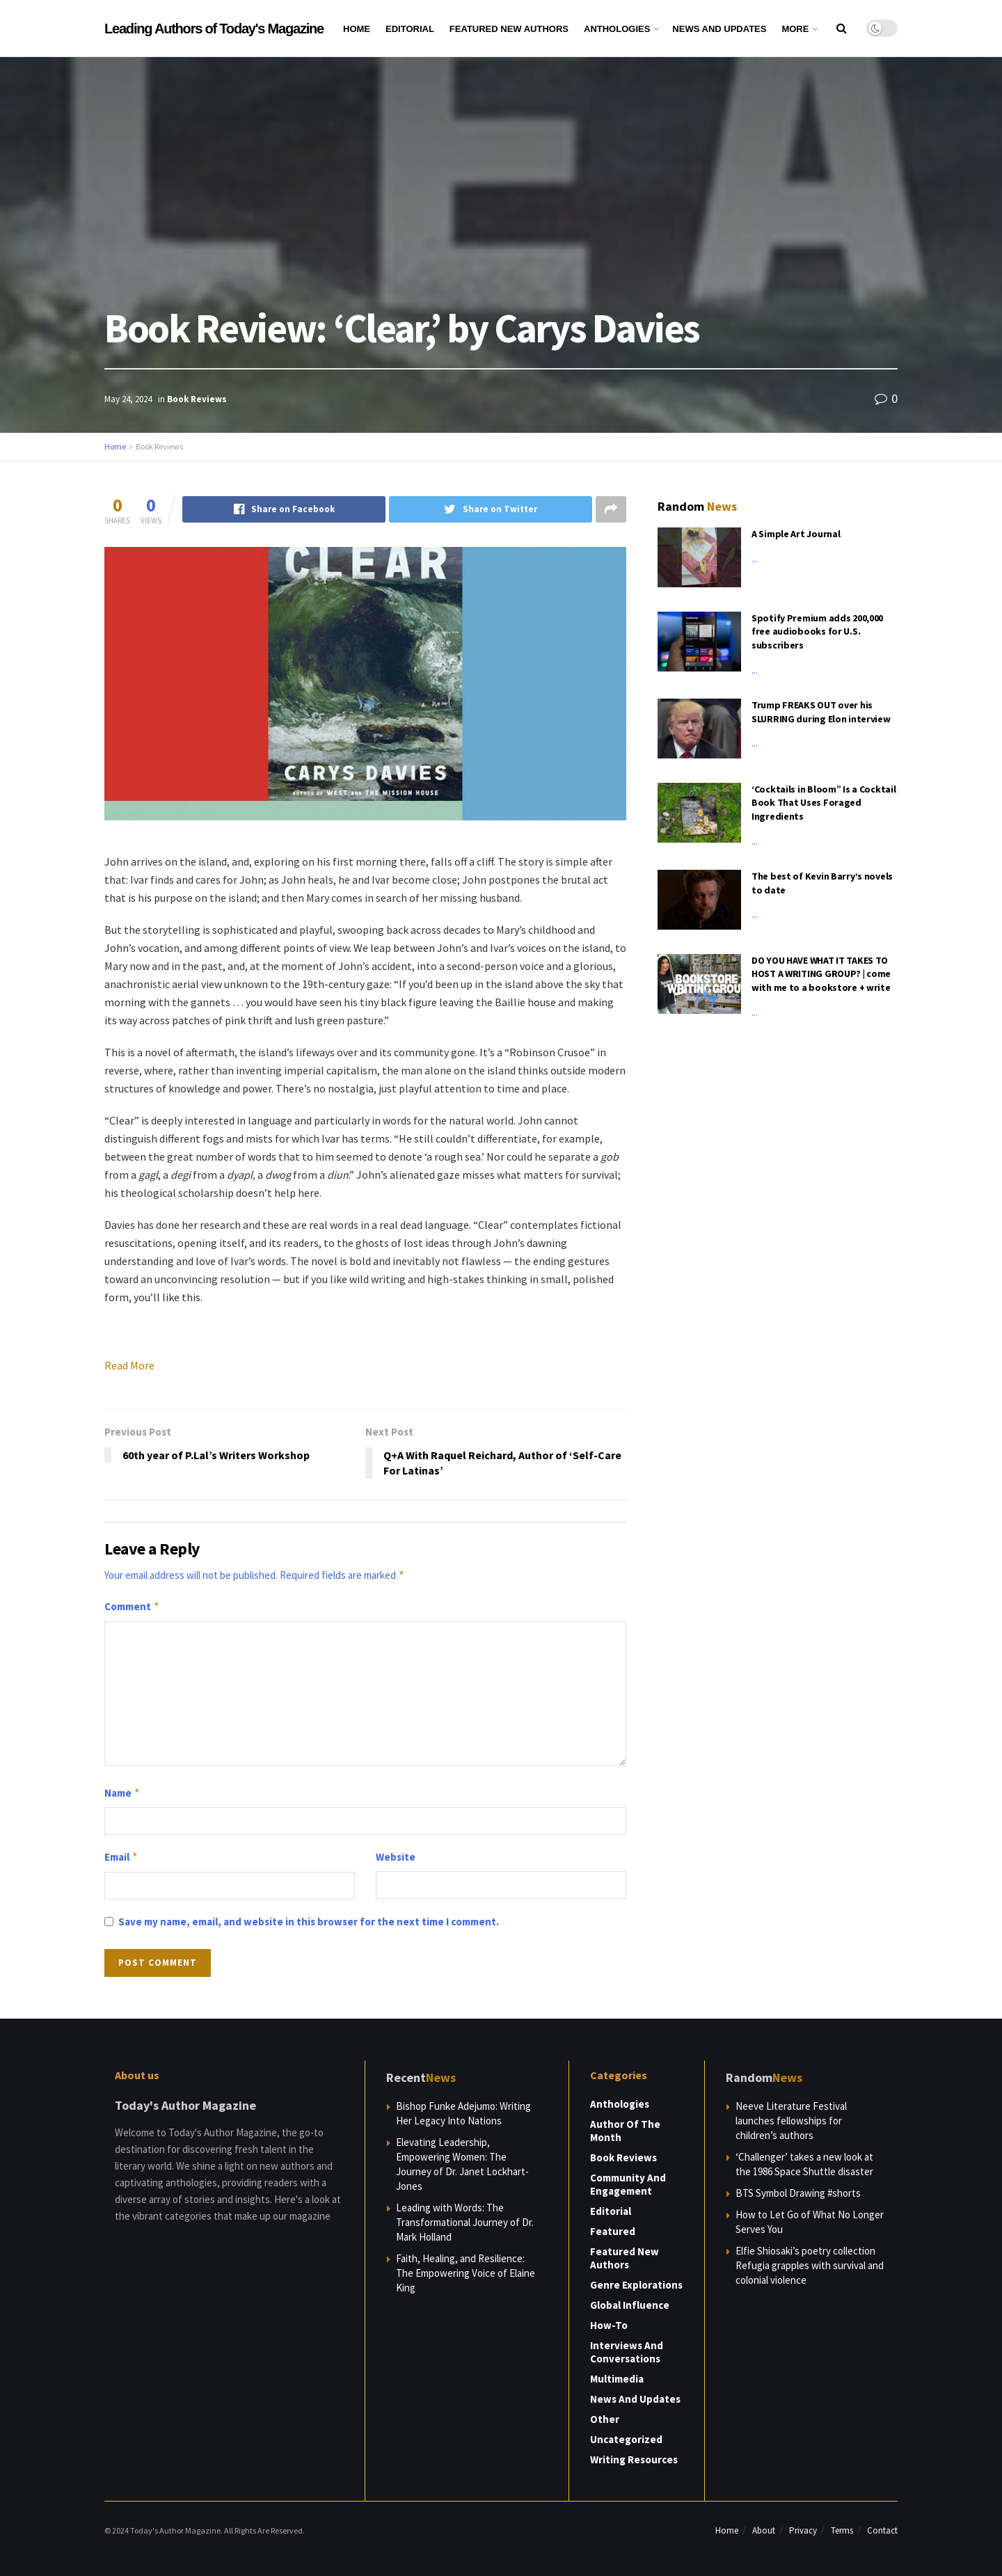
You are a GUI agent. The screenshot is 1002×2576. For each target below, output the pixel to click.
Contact (882, 2530)
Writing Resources (634, 2459)
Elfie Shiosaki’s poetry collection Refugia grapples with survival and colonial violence (809, 2265)
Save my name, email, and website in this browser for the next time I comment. (308, 1921)
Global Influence (629, 2305)
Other (604, 2419)
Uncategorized (626, 2439)
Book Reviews (197, 399)
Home (356, 29)
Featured (612, 2231)
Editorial (409, 29)
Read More (129, 1365)
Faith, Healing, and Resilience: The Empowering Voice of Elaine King (465, 2273)
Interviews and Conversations (626, 2352)
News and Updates (719, 29)
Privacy (803, 2530)
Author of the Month (625, 2130)
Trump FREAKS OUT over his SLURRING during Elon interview (821, 712)
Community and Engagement (628, 2184)
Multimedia (617, 2378)
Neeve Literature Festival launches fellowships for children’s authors (791, 2120)
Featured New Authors (509, 29)
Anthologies (617, 29)
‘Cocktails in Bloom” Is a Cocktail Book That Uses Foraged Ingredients (824, 802)
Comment (132, 1606)
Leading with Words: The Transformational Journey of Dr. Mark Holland (465, 2222)
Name (122, 1793)
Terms (842, 2530)
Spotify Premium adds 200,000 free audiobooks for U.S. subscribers (817, 631)
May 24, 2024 (128, 399)
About (763, 2530)
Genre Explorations (636, 2284)
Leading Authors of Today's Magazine (214, 28)
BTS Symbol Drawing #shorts (798, 2193)
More (795, 29)
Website (395, 1856)
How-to (609, 2325)
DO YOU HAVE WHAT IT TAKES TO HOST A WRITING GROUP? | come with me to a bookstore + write (821, 974)
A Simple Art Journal (796, 533)
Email (121, 1857)
